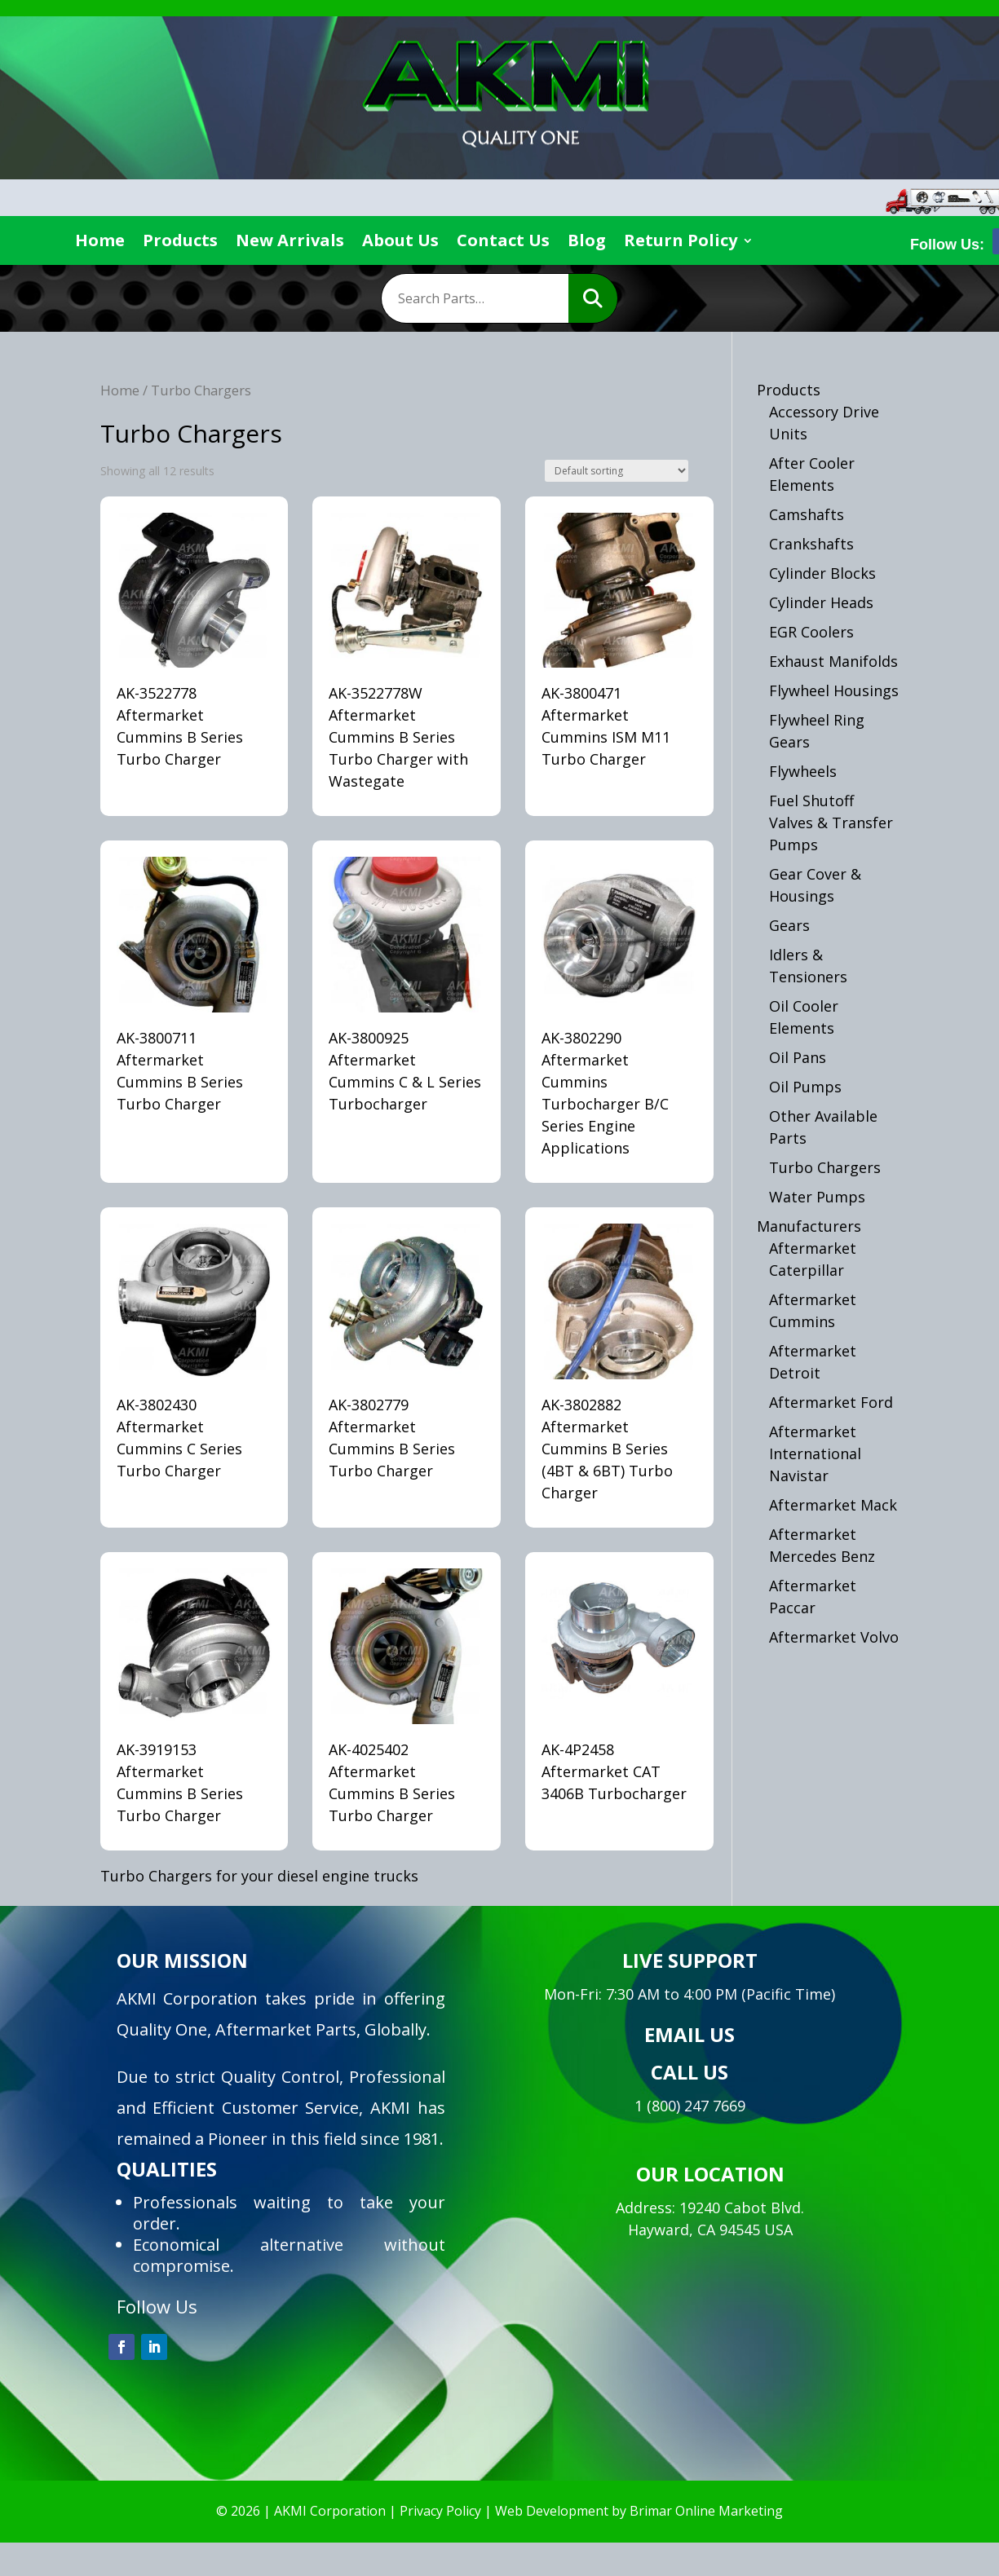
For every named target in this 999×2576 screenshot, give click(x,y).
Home (100, 243)
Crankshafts (811, 544)
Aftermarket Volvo (834, 1637)
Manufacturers (809, 1226)
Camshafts (806, 514)
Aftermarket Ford (831, 1402)
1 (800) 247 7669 (689, 2105)
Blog (587, 243)
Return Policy (680, 243)
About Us (400, 243)
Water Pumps (817, 1196)
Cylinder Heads (821, 602)
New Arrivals (290, 243)
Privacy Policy (440, 2511)
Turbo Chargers (825, 1167)
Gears (789, 925)
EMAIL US (689, 2034)
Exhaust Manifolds (833, 661)
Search (592, 298)
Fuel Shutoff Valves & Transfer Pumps (831, 822)
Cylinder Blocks (822, 573)
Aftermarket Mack (833, 1505)
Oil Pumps (805, 1086)
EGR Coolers (811, 632)
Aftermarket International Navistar (815, 1453)
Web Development (551, 2511)
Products (180, 243)
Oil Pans (797, 1057)
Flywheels (803, 771)
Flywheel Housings (834, 690)
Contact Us (503, 243)
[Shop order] (616, 471)
